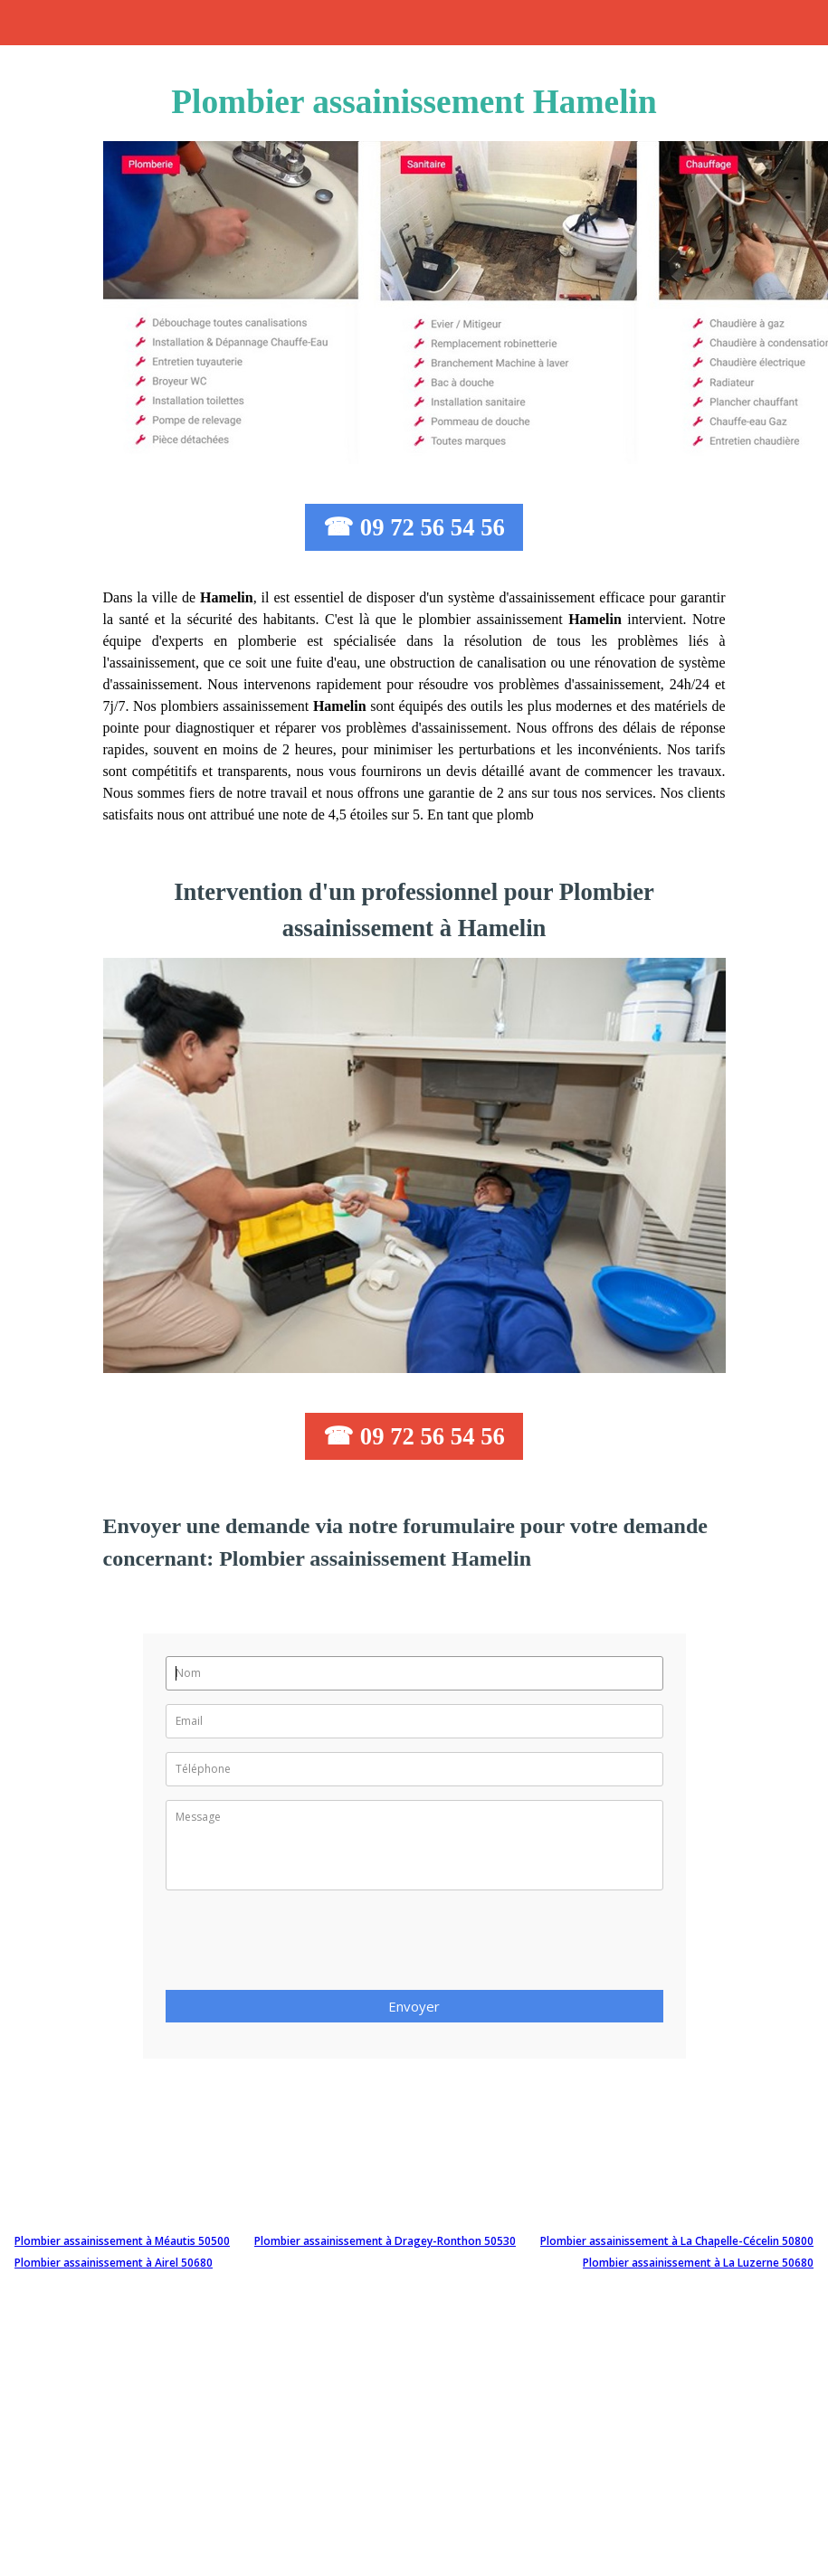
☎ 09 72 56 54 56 (414, 527)
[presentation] (303, 1945)
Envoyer (414, 2006)
